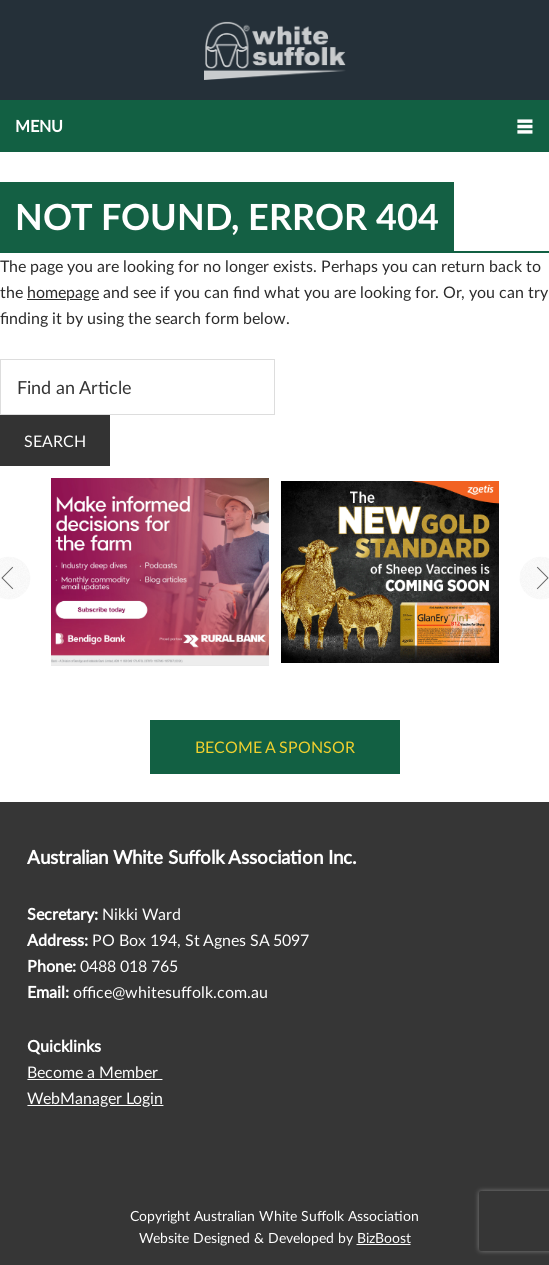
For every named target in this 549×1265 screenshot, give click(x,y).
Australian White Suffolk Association (274, 50)
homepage (63, 291)
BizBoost (384, 1237)
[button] (274, 126)
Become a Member (94, 1071)
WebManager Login (95, 1097)
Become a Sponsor (275, 746)
